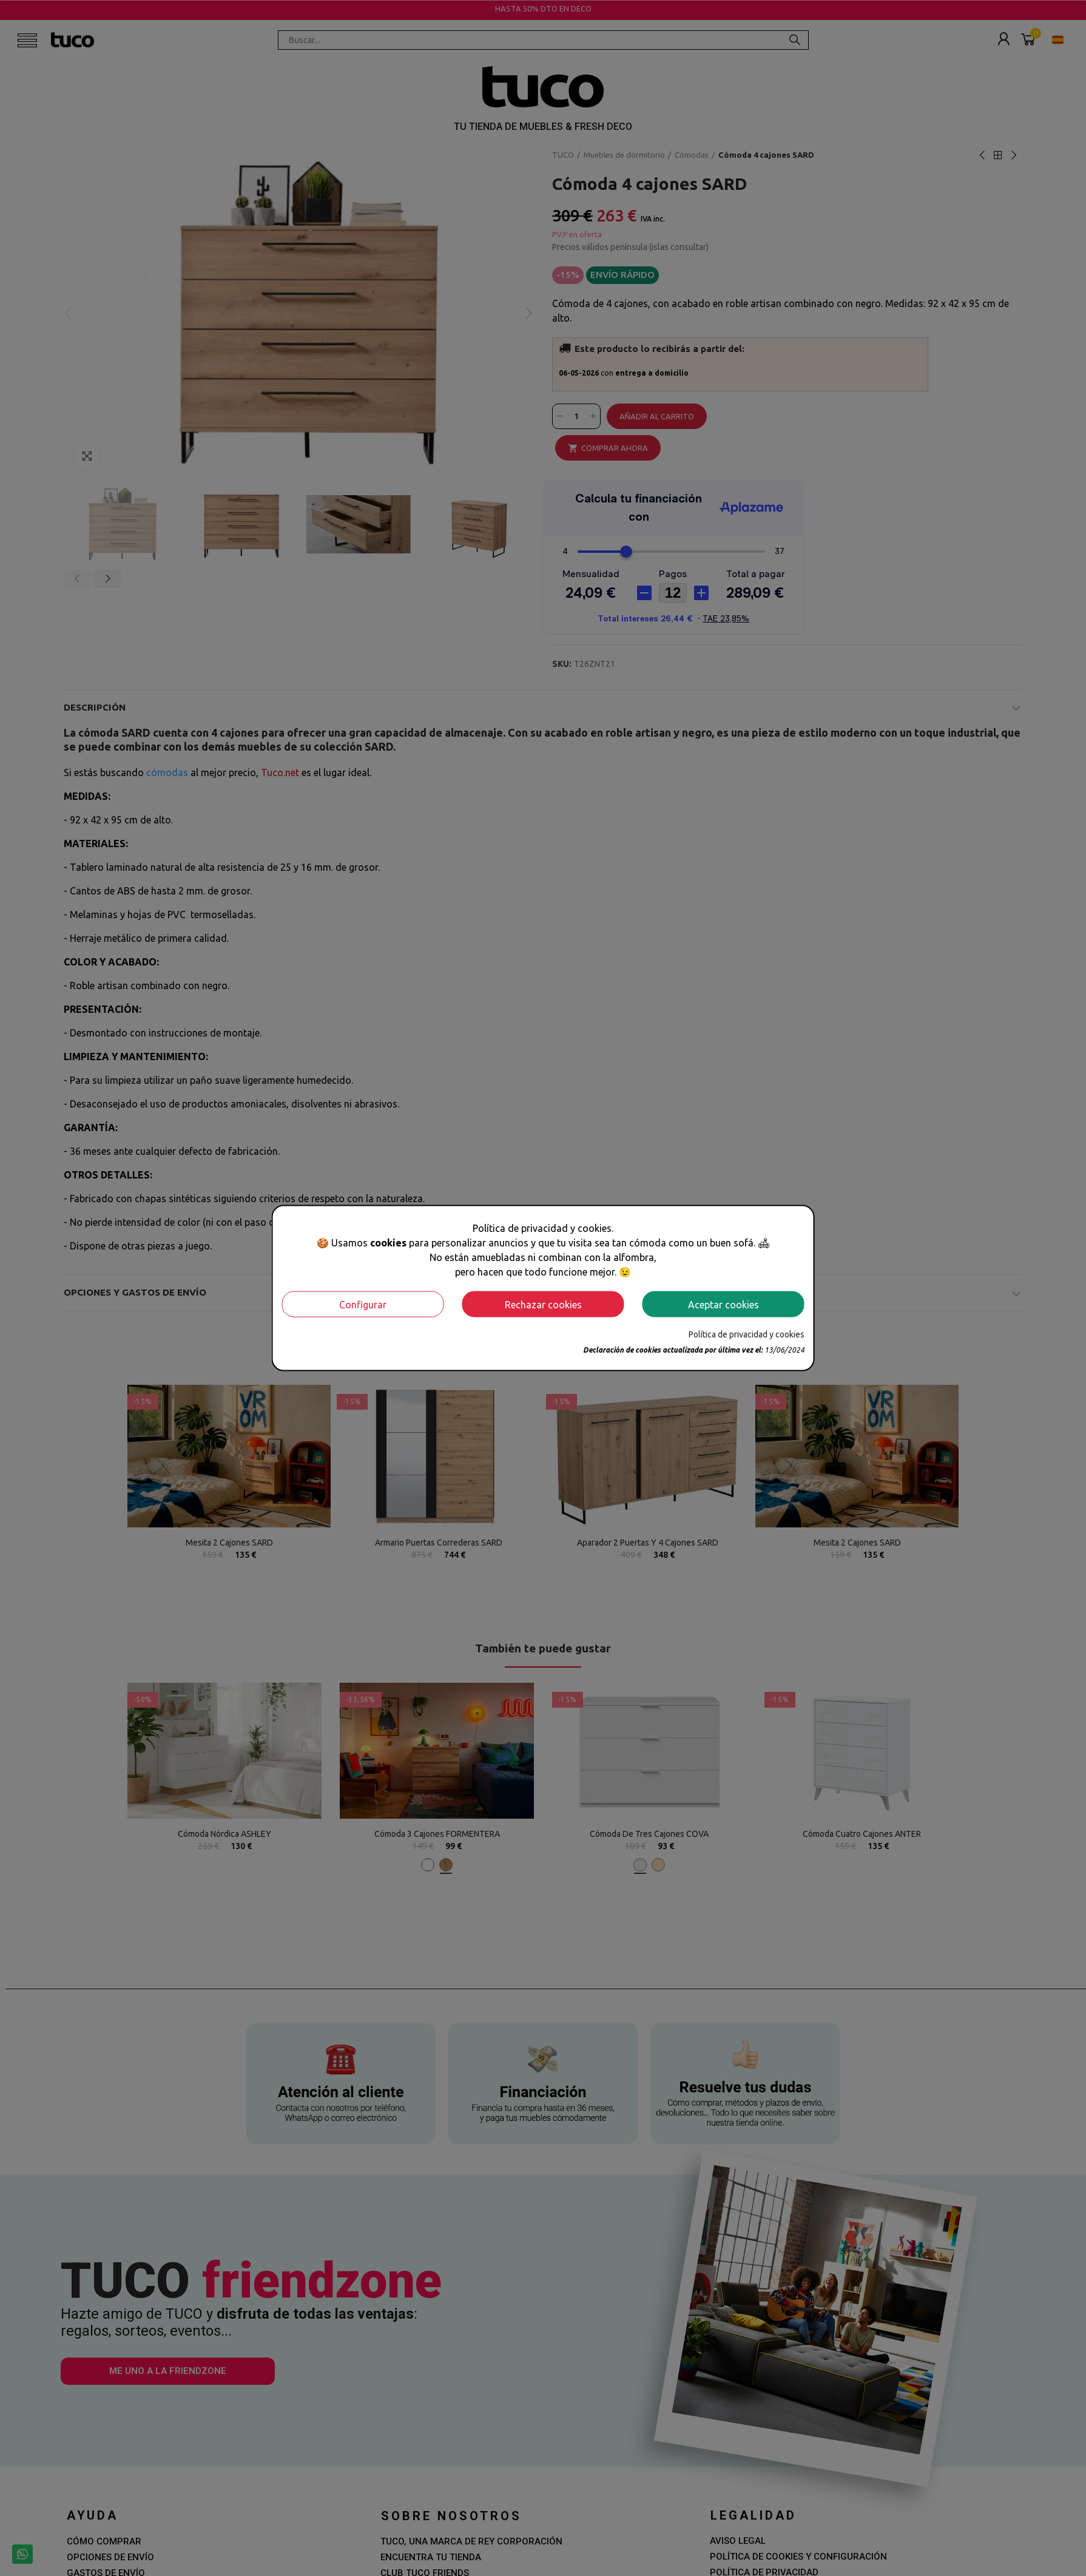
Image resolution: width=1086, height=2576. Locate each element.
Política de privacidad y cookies (746, 1334)
